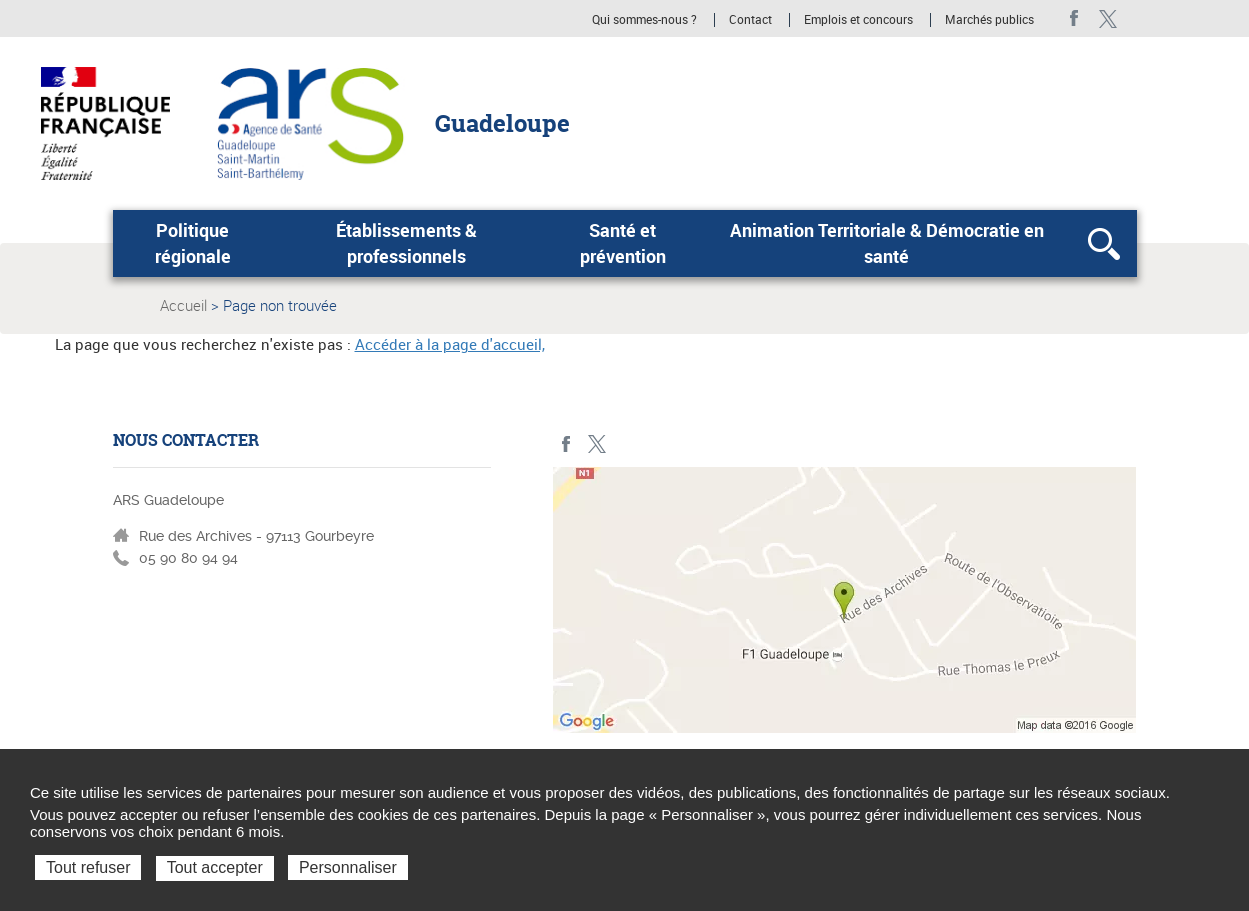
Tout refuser (88, 867)
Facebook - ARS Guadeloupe (1074, 18)
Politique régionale (193, 243)
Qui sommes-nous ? (644, 20)
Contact (750, 20)
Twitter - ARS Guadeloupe (1108, 18)
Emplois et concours (858, 20)
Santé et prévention (623, 243)
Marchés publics (989, 20)
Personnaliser (348, 867)
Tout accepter (215, 867)
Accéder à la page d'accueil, (450, 344)
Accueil (183, 305)
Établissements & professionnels (406, 243)
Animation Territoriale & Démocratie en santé (887, 243)
